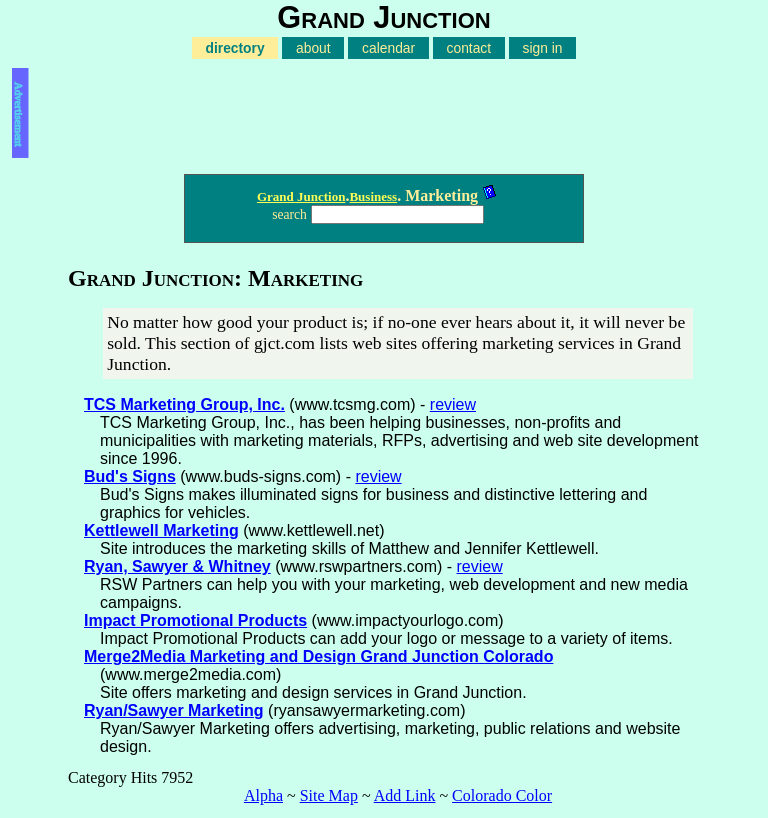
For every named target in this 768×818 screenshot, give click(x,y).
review (453, 404)
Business (373, 196)
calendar (388, 48)
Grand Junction (301, 196)
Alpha (263, 795)
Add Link (405, 795)
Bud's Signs (130, 476)
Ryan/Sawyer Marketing (174, 710)
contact (469, 48)
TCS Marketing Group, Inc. (184, 404)
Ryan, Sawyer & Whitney (177, 566)
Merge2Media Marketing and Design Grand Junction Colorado (318, 656)
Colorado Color (502, 795)
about (313, 48)
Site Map (329, 795)
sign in (543, 48)
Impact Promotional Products (195, 620)
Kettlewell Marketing (161, 530)
